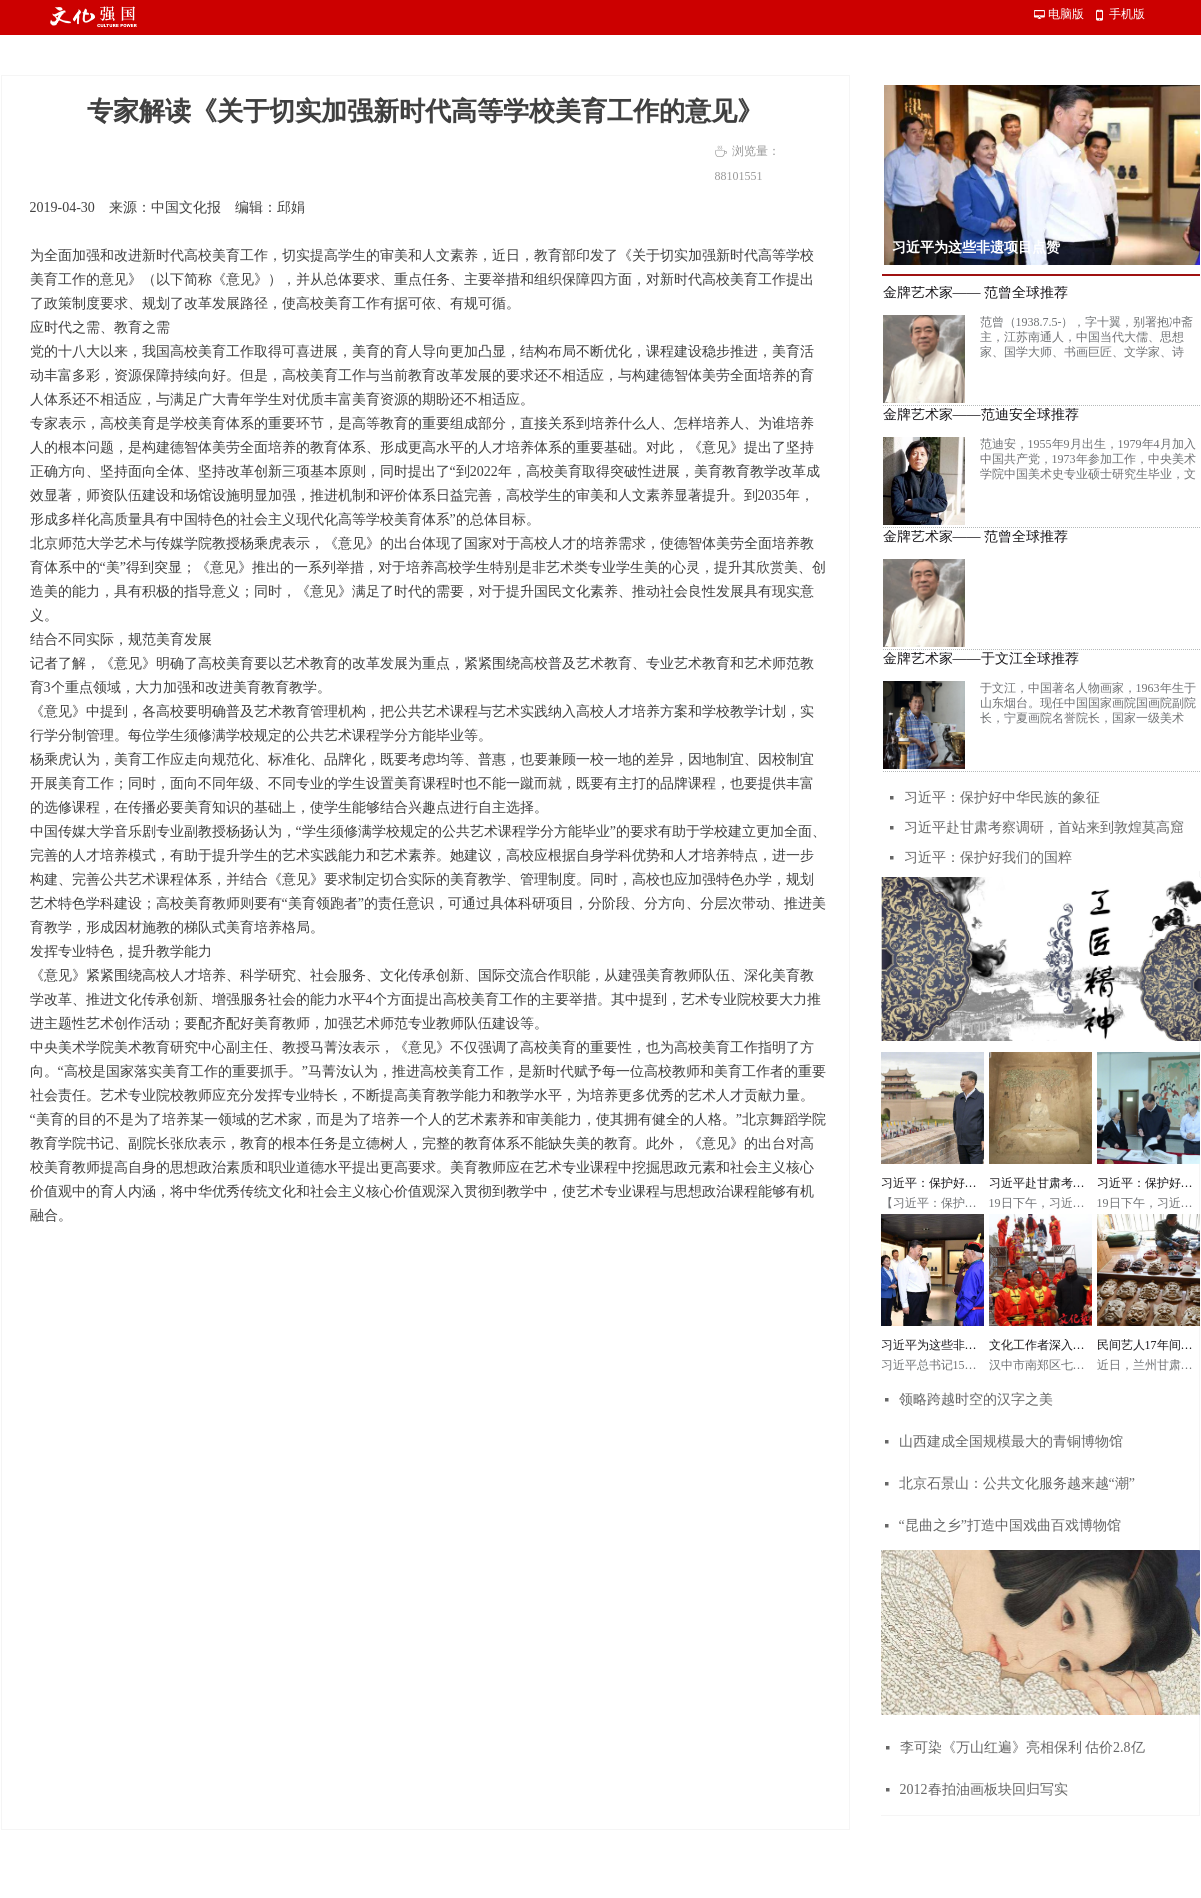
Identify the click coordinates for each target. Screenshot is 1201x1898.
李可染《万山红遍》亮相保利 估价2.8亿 (1022, 1747)
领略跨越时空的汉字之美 (976, 1399)
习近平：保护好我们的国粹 (988, 857)
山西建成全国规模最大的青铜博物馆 (1011, 1441)
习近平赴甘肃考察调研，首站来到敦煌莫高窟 (1044, 827)
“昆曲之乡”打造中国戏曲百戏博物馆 (1010, 1525)
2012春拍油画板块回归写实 (984, 1789)
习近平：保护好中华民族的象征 (1002, 797)
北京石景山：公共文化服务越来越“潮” (1017, 1483)
